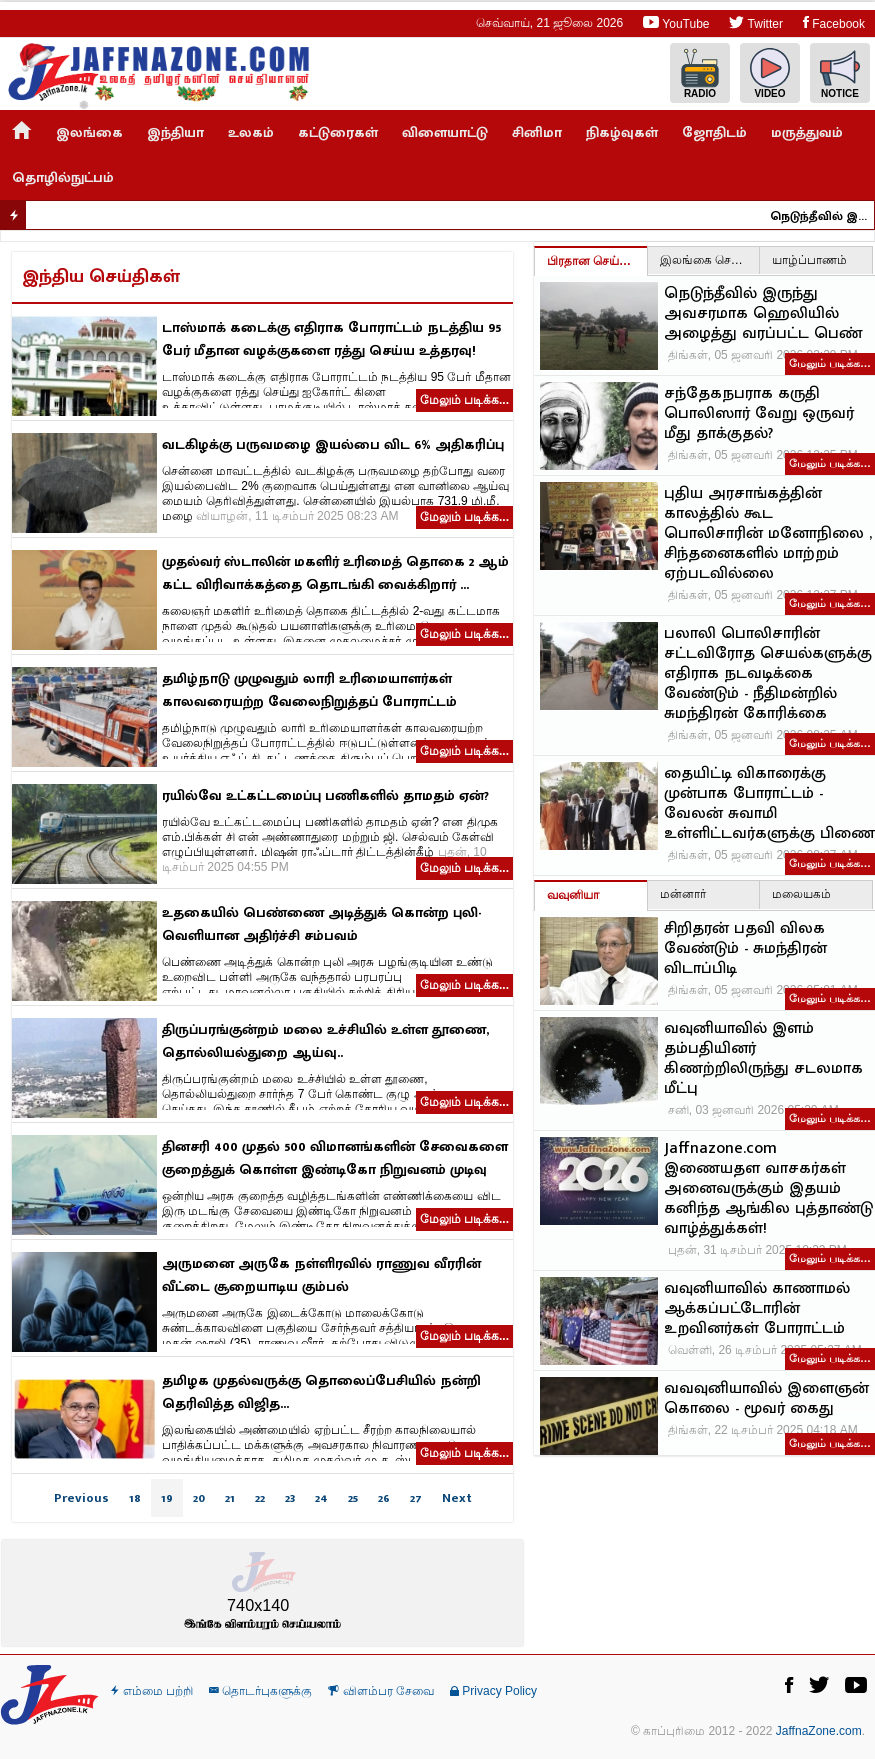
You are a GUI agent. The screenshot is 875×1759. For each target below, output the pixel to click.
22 (260, 1498)
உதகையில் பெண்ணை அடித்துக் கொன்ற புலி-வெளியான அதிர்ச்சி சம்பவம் (321, 924)
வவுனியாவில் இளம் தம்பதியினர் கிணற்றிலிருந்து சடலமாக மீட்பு (763, 1059)
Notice (840, 73)
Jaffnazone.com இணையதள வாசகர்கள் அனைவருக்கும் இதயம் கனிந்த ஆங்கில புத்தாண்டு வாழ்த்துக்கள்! (768, 1189)
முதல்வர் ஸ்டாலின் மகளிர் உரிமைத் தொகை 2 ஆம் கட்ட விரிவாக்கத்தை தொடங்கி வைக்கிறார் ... (335, 573)
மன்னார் (683, 894)
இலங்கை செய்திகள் (710, 260)
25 (353, 1498)
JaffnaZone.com (819, 1731)
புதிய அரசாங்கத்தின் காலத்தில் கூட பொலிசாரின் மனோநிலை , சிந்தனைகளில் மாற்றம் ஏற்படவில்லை (768, 534)
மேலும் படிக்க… (830, 363)
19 (167, 1498)
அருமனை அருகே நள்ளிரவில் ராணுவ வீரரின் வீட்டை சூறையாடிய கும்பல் (321, 1275)
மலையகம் (801, 894)
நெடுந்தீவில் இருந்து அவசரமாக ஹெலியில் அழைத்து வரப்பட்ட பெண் (827, 216)
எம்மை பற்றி (152, 1691)
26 (384, 1498)
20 (199, 1498)
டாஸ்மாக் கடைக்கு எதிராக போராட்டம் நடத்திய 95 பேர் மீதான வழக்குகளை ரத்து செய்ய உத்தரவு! (331, 339)
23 (290, 1498)
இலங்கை (89, 132)
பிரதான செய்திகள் (597, 261)
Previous (81, 1498)
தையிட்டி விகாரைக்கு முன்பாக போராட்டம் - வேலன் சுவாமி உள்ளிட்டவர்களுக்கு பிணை (769, 804)
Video (770, 73)
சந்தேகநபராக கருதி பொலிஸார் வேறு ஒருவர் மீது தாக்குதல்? (759, 414)
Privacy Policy (493, 1691)
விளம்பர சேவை (381, 1691)
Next (457, 1498)
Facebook (834, 22)
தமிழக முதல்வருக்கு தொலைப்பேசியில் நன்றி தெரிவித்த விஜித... (321, 1392)
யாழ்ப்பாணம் (809, 260)
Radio (700, 73)
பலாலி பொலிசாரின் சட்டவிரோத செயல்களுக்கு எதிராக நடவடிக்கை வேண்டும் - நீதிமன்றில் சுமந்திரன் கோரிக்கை (768, 674)
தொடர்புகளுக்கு (260, 1691)
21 (230, 1498)
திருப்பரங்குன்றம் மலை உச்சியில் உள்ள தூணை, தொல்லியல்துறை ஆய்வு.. (325, 1041)
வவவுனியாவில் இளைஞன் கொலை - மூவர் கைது (766, 1399)
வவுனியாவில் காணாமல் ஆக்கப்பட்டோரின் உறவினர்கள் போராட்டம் (757, 1309)
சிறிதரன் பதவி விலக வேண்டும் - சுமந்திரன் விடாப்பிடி (745, 949)
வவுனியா (573, 895)
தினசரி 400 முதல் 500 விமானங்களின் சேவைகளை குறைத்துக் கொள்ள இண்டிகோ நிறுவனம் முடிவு (335, 1158)
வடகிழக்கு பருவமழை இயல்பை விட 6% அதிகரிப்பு (333, 444)
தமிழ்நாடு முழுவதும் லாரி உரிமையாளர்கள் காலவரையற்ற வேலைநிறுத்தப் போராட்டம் (309, 690)
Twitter (755, 22)
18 (135, 1498)
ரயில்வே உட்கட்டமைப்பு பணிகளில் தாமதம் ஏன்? (325, 795)
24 (321, 1498)
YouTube (676, 22)
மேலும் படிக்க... (464, 400)
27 (416, 1498)
